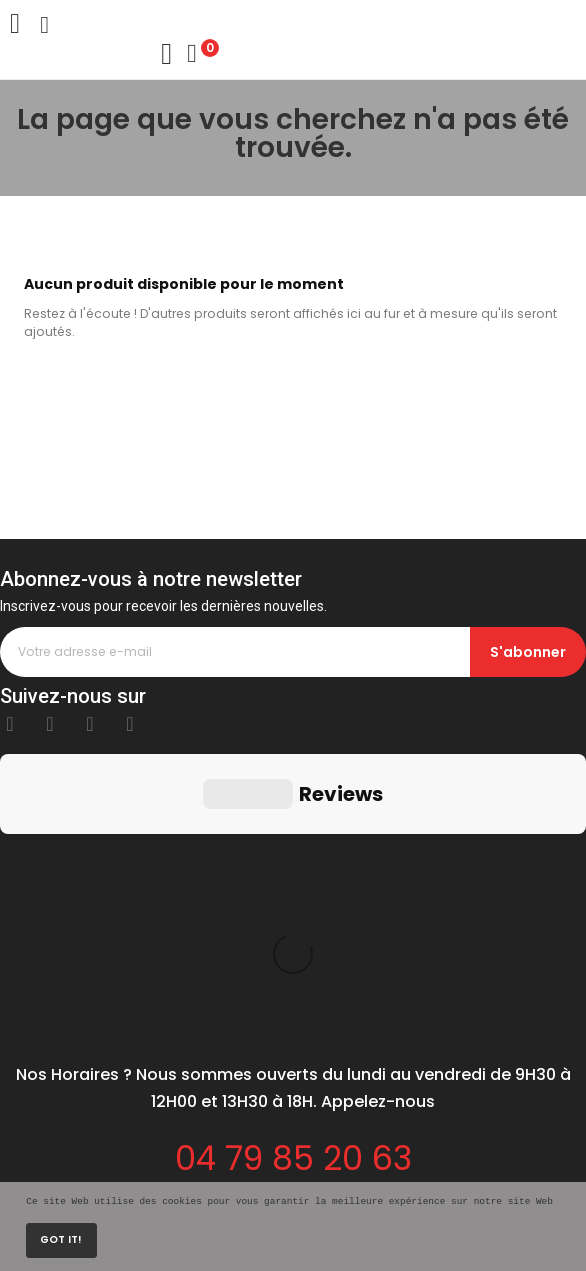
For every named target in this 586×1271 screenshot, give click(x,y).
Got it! (61, 1239)
